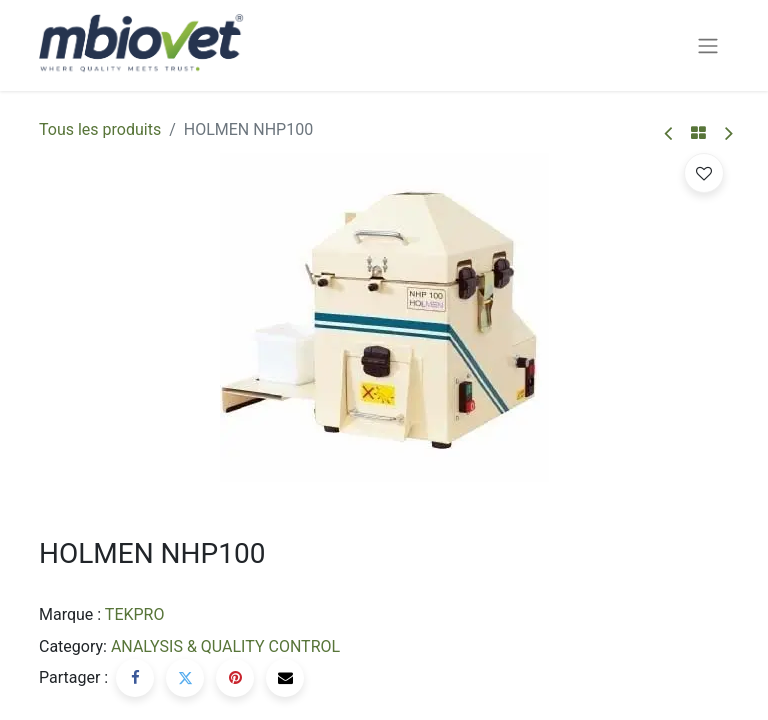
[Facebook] (135, 678)
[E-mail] (285, 678)
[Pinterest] (235, 678)
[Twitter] (185, 678)
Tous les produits (100, 129)
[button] (704, 173)
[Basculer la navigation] (708, 45)
